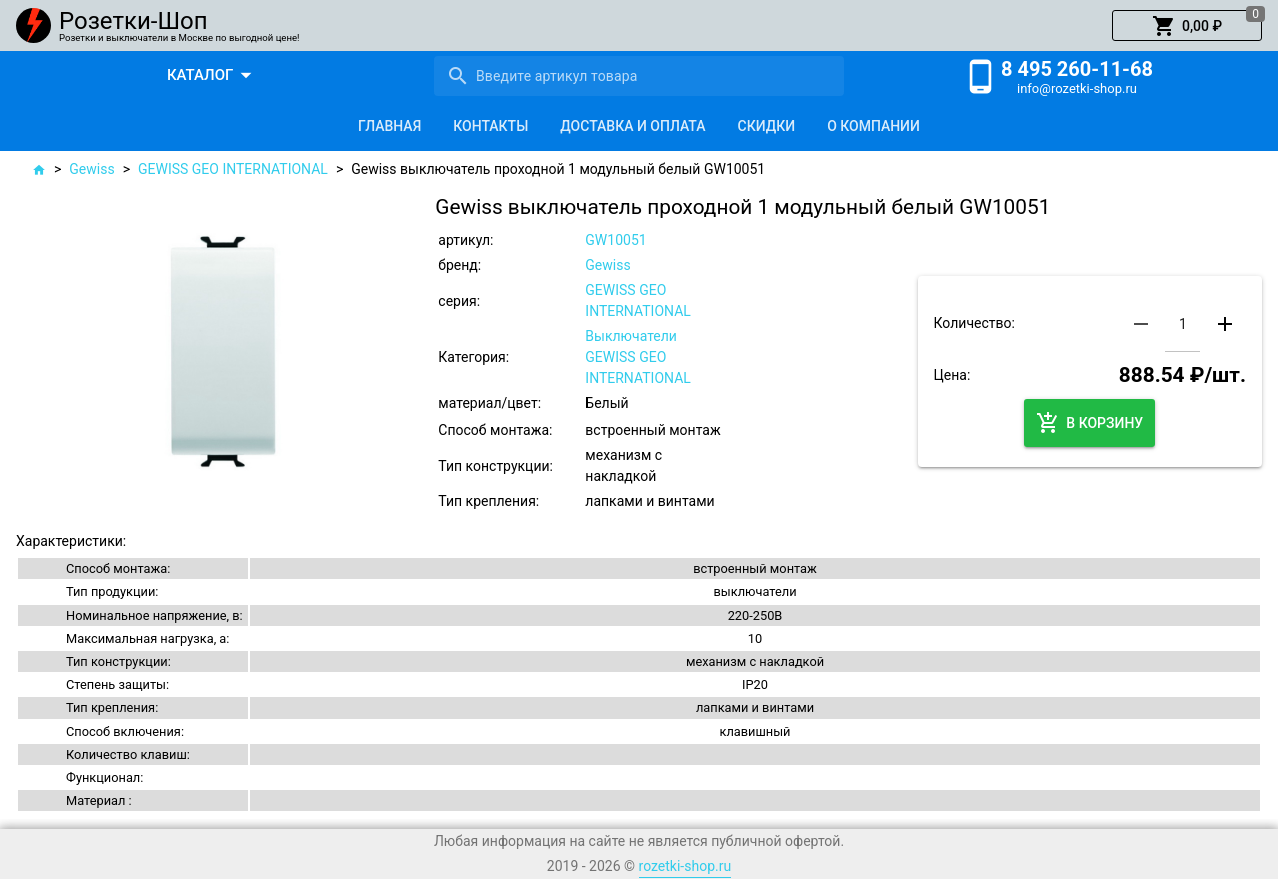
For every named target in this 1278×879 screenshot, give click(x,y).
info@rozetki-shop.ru (1077, 88)
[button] (1187, 26)
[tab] (389, 126)
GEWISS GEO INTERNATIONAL (233, 169)
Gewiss (91, 169)
